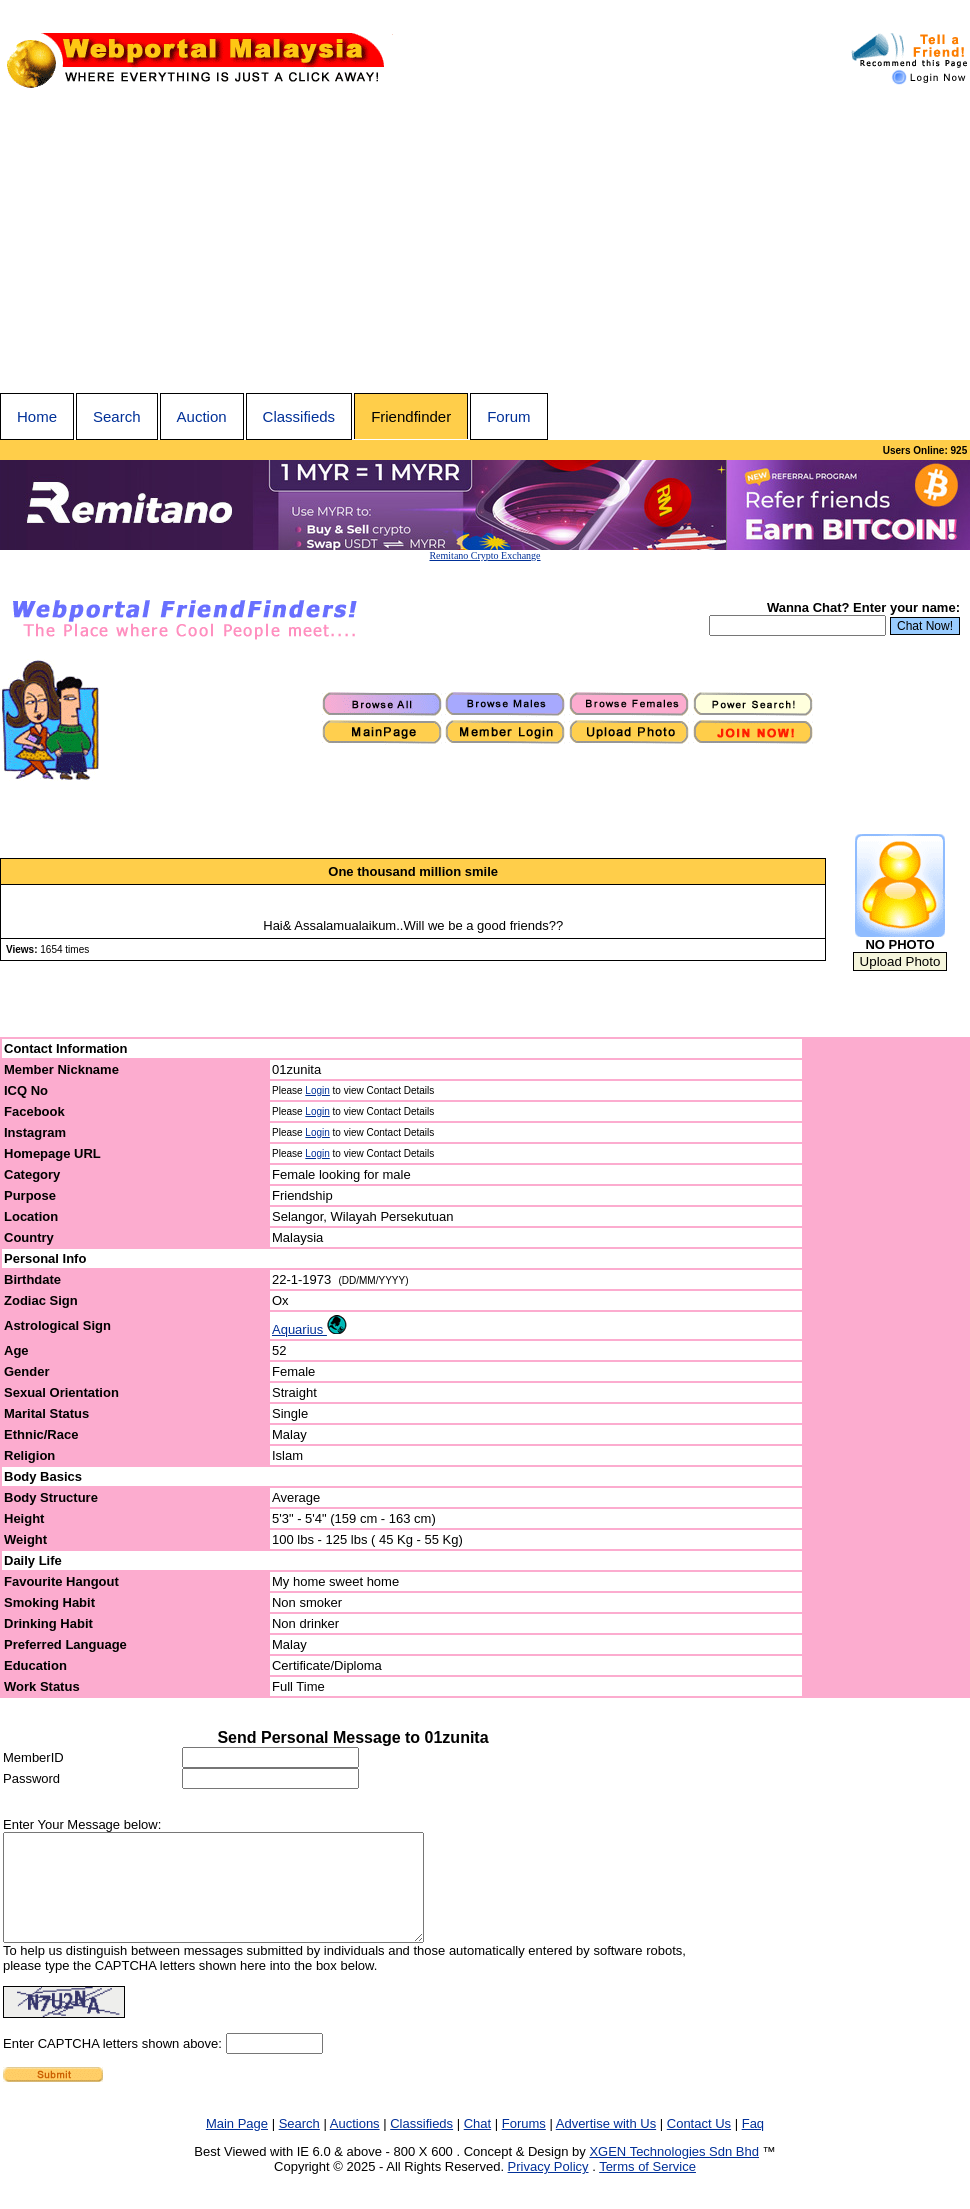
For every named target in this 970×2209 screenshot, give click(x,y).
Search (117, 416)
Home (37, 416)
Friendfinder (411, 416)
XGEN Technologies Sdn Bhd (674, 2172)
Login (317, 1090)
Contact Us (699, 2144)
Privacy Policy (548, 2187)
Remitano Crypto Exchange (484, 555)
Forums (524, 2144)
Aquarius (309, 1329)
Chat (477, 2144)
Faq (753, 2144)
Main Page (237, 2144)
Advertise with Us (606, 2144)
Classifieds (299, 416)
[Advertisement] (485, 243)
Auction (202, 416)
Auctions (355, 2144)
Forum (508, 416)
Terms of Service (647, 2187)
